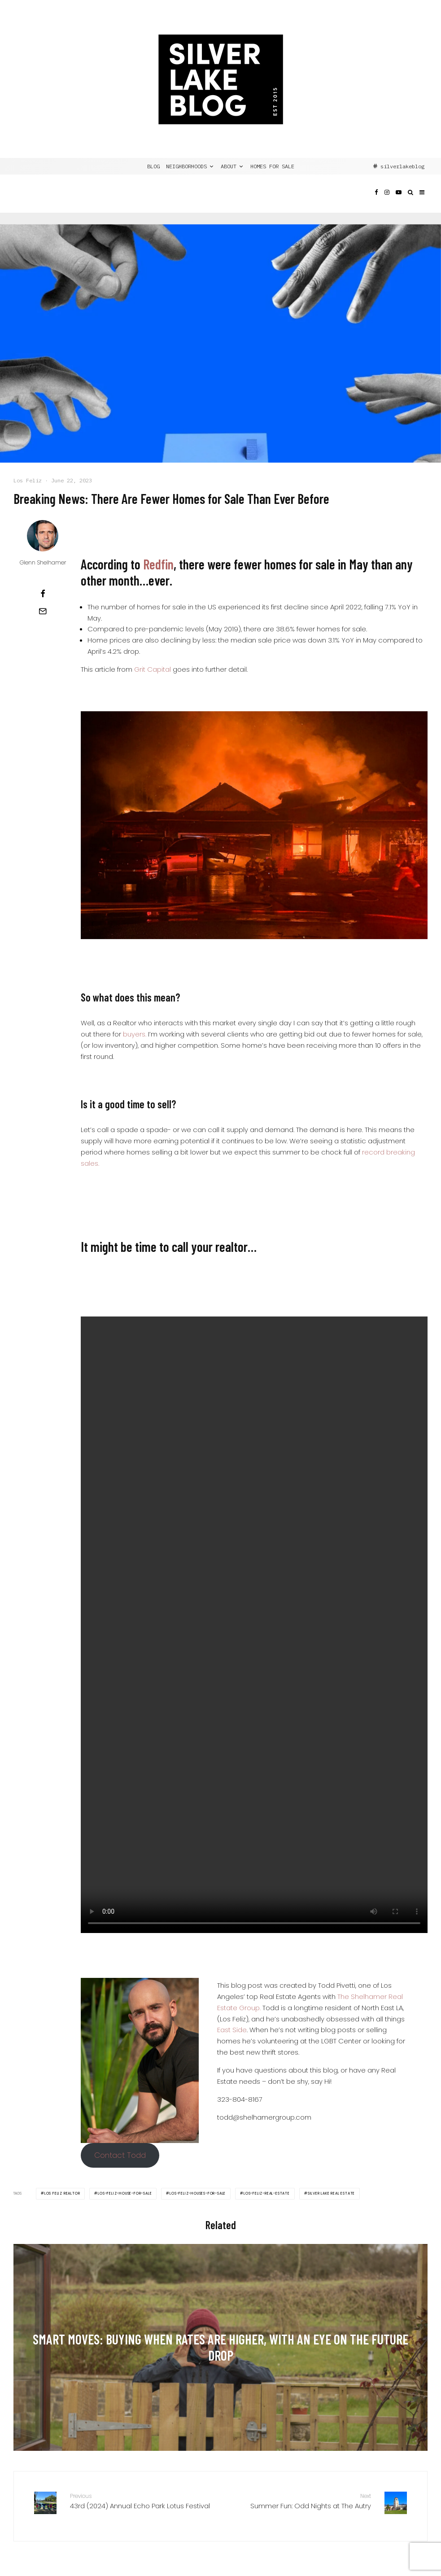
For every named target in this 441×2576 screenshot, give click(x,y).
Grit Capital (152, 669)
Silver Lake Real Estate (331, 2193)
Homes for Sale (272, 166)
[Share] (42, 594)
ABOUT (228, 166)
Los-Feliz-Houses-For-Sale (198, 2193)
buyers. (134, 1034)
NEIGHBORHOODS (186, 166)
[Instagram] (387, 200)
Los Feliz (27, 480)
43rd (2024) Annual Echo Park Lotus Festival (142, 2501)
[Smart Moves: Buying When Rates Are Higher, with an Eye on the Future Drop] (220, 2347)
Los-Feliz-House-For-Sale (125, 2193)
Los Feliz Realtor (62, 2193)
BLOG (153, 166)
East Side (232, 2029)
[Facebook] (376, 200)
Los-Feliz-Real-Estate (267, 2193)
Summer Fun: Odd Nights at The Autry (299, 2501)
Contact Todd (120, 2155)
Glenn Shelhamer (43, 562)
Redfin (158, 564)
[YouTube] (399, 200)
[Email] (42, 611)
